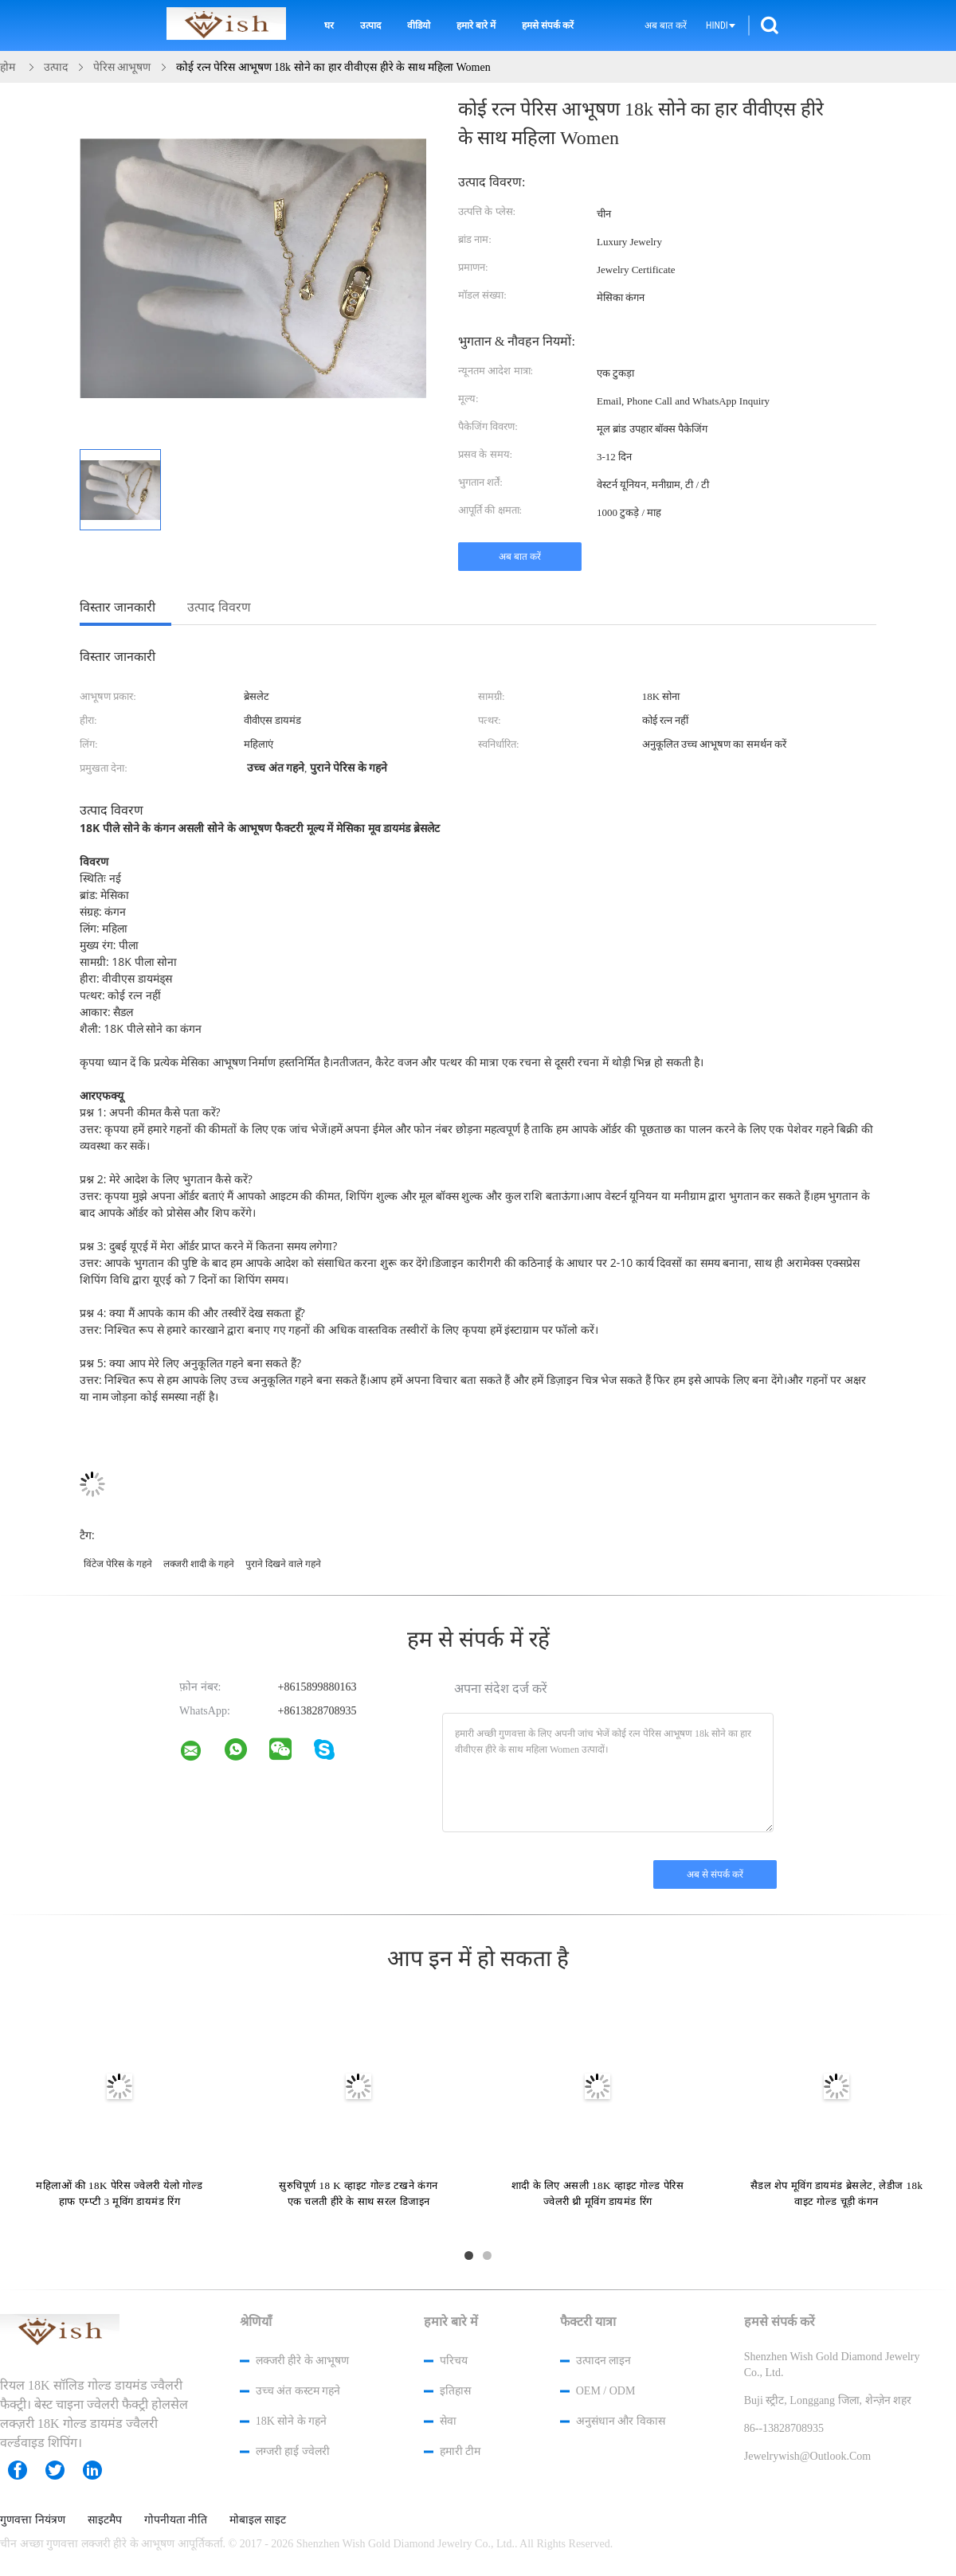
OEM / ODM (606, 2391)
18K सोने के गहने (291, 2421)
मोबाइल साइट (257, 2520)
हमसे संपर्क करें (548, 25)
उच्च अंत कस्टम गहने (298, 2391)
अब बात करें (666, 25)
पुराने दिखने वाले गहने (283, 1563)
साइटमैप (105, 2520)
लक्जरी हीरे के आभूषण (303, 2361)
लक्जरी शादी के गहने (198, 1563)
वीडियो (418, 25)
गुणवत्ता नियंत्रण (32, 2520)
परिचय (454, 2361)
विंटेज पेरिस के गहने (118, 1563)
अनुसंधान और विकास (620, 2421)
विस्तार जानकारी (117, 607)
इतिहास (455, 2391)
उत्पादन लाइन (604, 2361)
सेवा (448, 2421)
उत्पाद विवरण (219, 607)
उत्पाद (370, 25)
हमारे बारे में (476, 25)
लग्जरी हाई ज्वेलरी (293, 2451)
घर (329, 25)
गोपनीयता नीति (176, 2520)
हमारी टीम (460, 2451)
